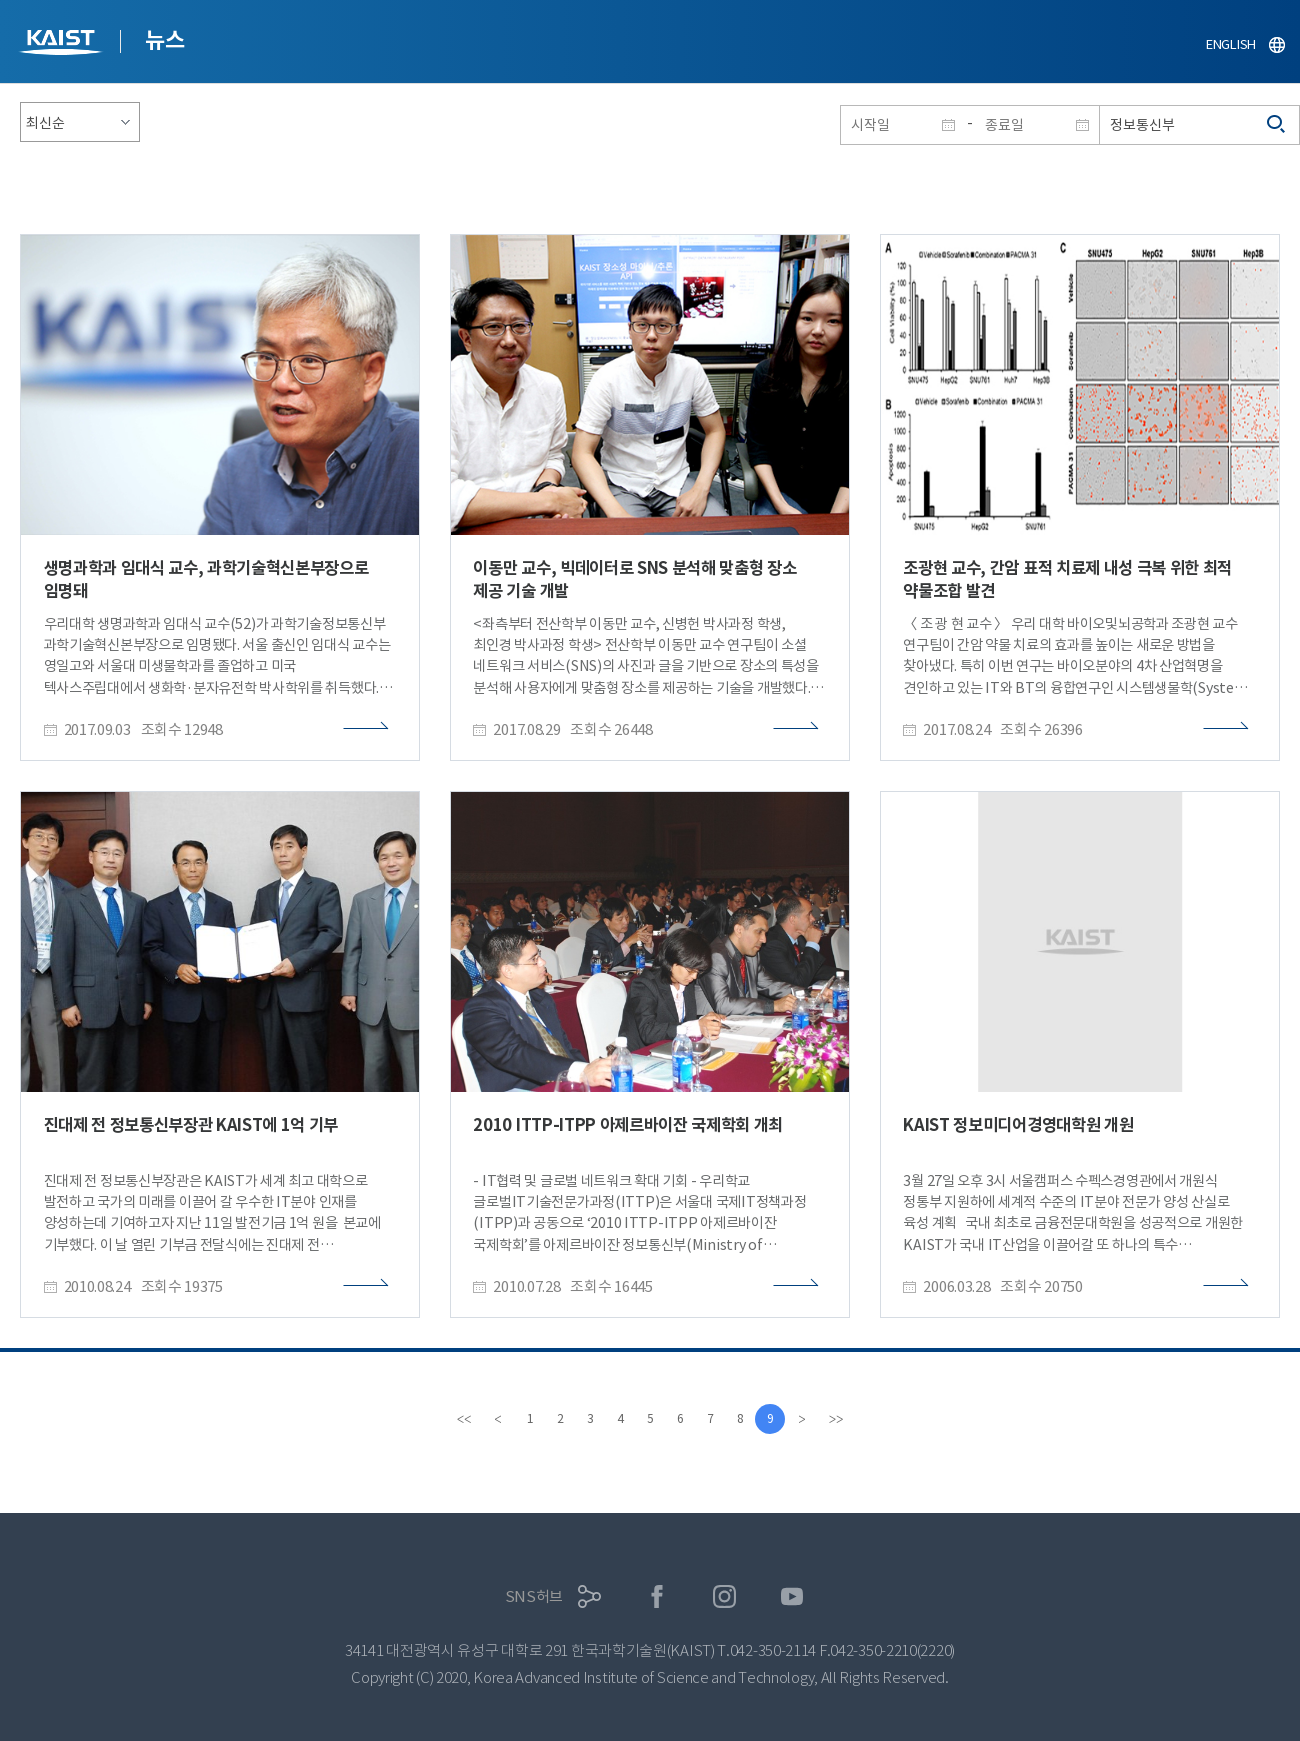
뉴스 (164, 40)
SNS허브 (534, 1596)
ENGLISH (1231, 44)
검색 (1277, 125)
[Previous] (498, 1419)
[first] (464, 1419)
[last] (836, 1419)
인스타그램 (724, 1596)
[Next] (802, 1419)
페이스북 (657, 1596)
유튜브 (792, 1596)
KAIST (63, 44)
